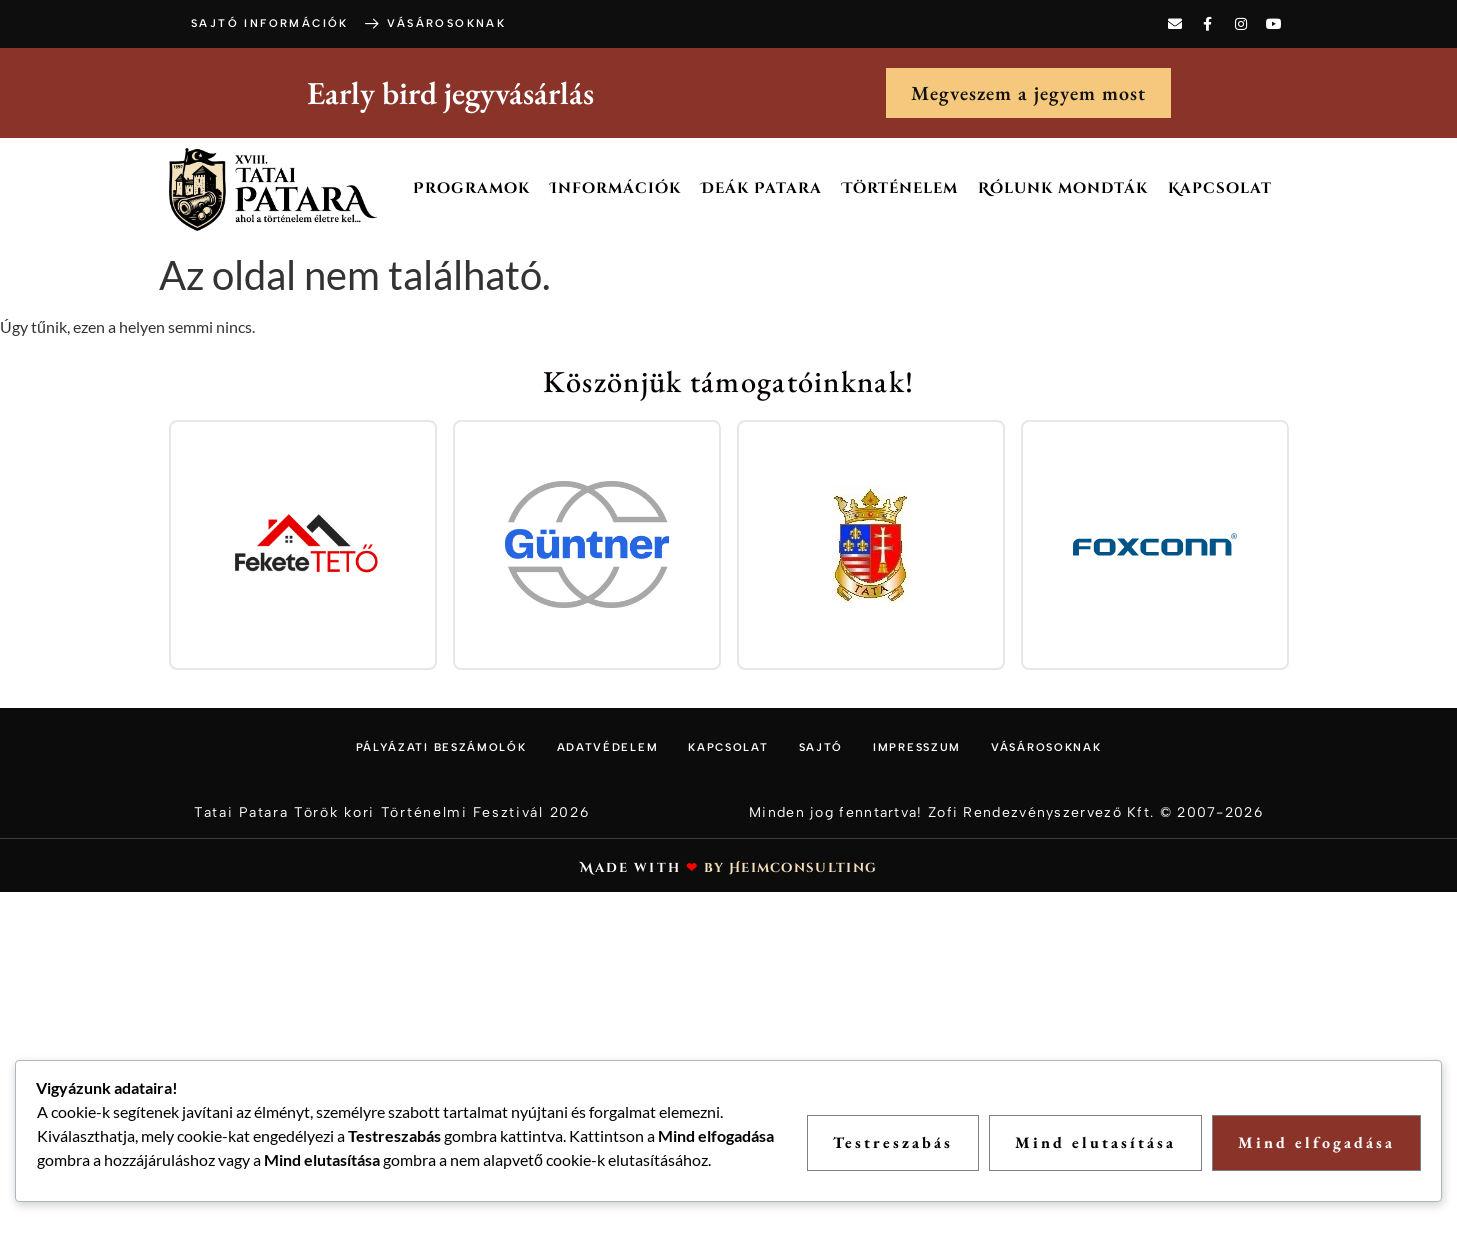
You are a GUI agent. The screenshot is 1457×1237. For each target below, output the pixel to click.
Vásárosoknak (1046, 747)
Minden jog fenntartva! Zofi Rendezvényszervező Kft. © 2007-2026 (1006, 812)
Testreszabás (893, 1142)
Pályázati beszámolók (441, 747)
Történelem (900, 188)
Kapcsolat (1220, 188)
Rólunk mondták (1063, 188)
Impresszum (917, 747)
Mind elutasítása (1095, 1142)
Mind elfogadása (1316, 1142)
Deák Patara (761, 188)
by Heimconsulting (790, 868)
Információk (615, 188)
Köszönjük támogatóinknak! (729, 381)
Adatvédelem (608, 747)
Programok (471, 188)
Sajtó (821, 747)
